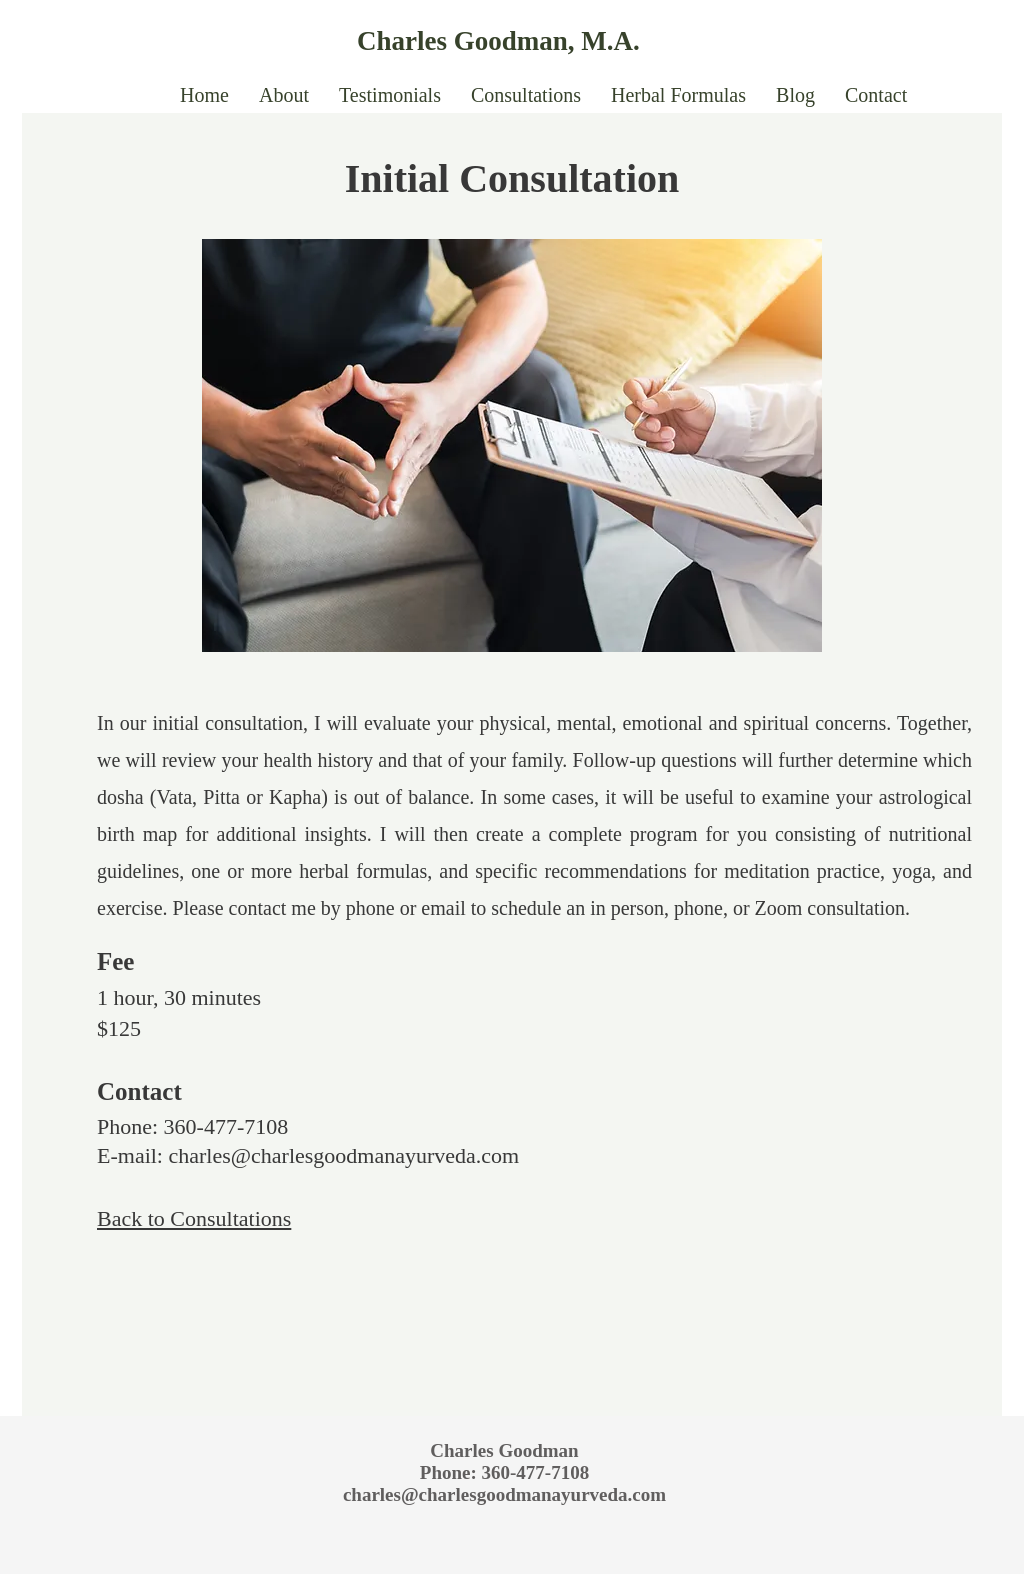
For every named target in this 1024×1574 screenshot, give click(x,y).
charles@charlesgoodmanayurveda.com (343, 1155)
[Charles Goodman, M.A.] (541, 41)
